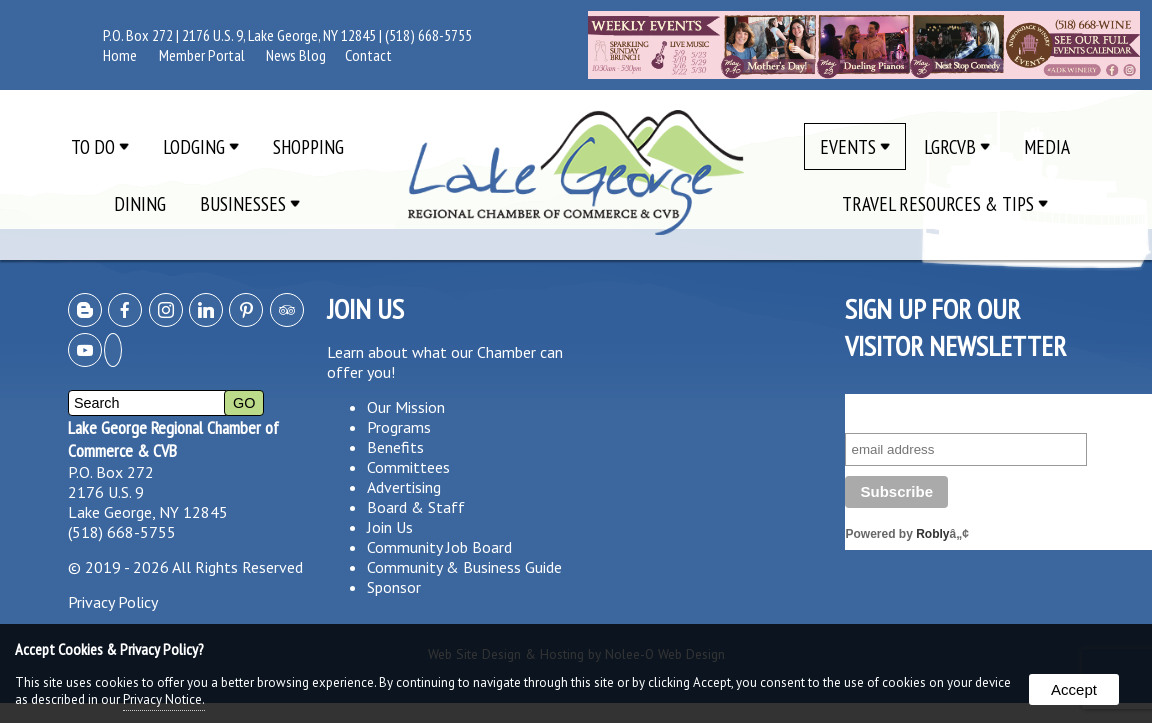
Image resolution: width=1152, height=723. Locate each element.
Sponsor (394, 587)
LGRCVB (957, 146)
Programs (399, 427)
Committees (408, 467)
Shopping (308, 146)
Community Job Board (439, 547)
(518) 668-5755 (428, 35)
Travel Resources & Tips (945, 203)
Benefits (395, 447)
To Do (100, 146)
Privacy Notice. (164, 699)
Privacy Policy (113, 602)
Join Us (390, 527)
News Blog (296, 55)
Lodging (201, 146)
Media (1047, 146)
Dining (140, 203)
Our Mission (406, 407)
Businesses (250, 203)
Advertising (404, 487)
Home (120, 55)
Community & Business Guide (464, 567)
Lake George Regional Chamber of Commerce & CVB (173, 439)
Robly (932, 534)
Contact (368, 55)
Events (855, 146)
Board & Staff (416, 507)
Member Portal (202, 55)
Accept (1074, 689)
